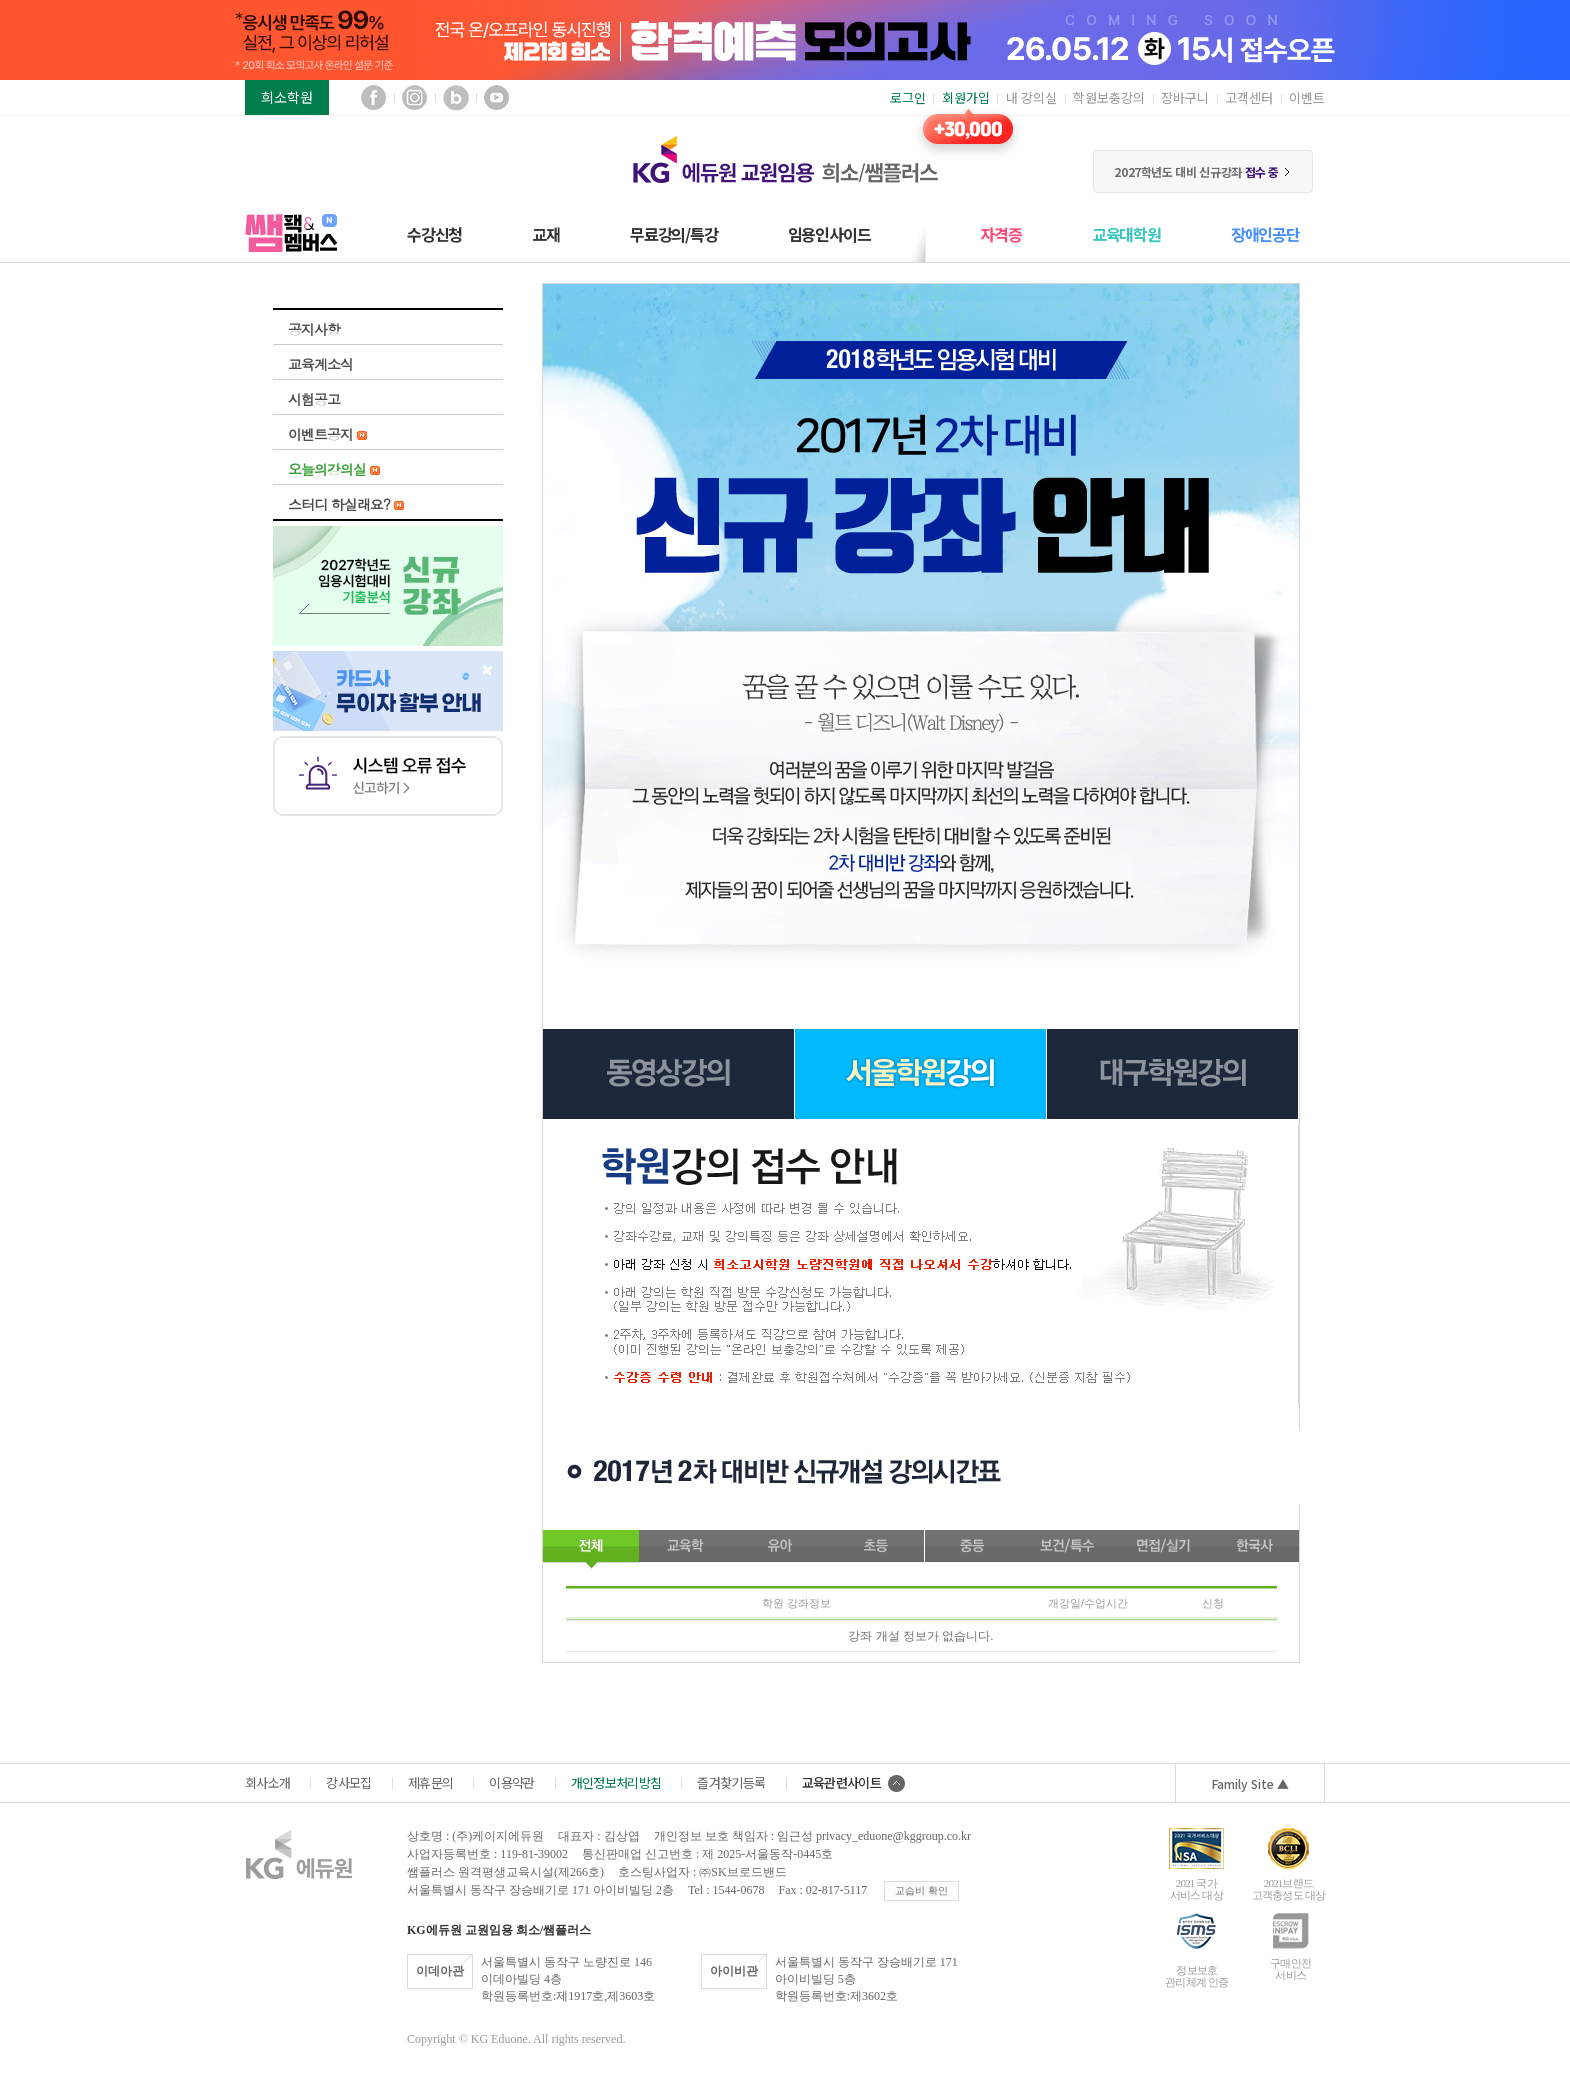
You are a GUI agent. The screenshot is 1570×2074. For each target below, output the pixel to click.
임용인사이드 (829, 234)
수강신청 (434, 234)
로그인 (908, 97)
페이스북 (373, 97)
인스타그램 (414, 97)
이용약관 (511, 1782)
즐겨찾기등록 (731, 1782)
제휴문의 (430, 1782)
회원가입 (966, 97)
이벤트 (1307, 97)
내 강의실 (1031, 97)
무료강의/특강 (674, 234)
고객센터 (1249, 97)
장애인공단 (1265, 234)
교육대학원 (1126, 234)
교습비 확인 (921, 1890)
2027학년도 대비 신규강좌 (1202, 171)
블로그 (455, 97)
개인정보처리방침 (616, 1782)
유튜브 (496, 97)
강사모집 (348, 1782)
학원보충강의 (1109, 97)
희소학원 (287, 97)
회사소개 (267, 1782)
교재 (546, 234)
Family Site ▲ (1250, 1783)
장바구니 (1185, 97)
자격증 (1000, 234)
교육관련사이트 (853, 1782)
